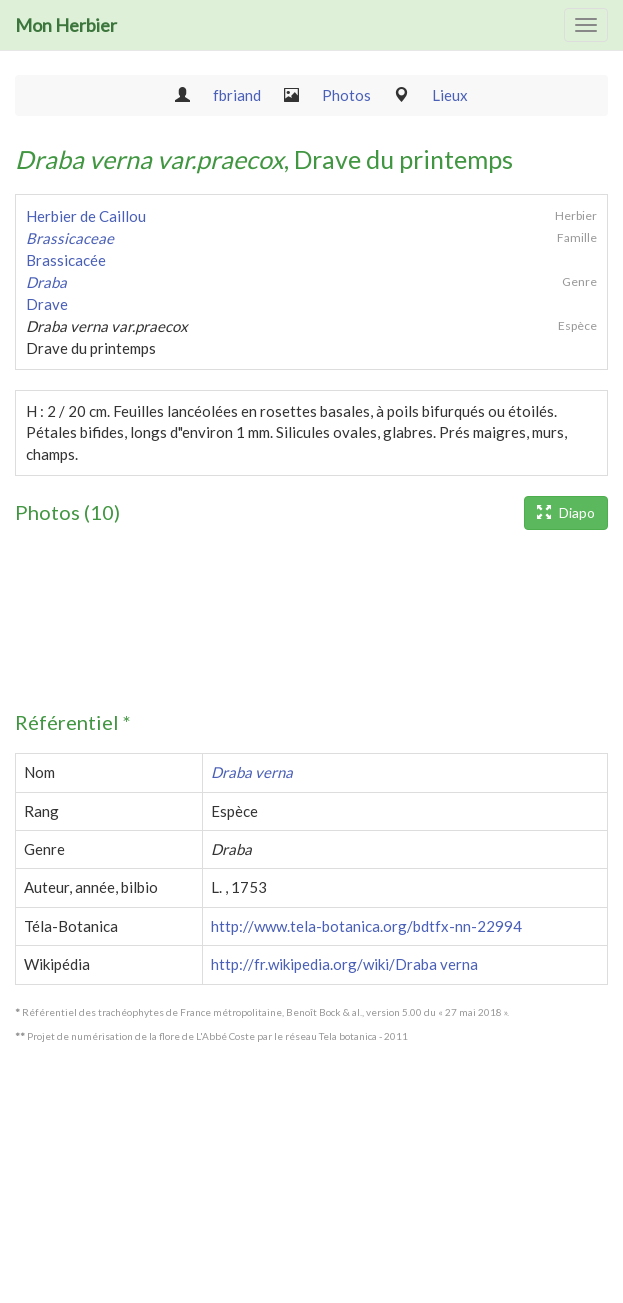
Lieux (450, 95)
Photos (346, 95)
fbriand (237, 95)
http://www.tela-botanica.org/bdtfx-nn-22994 (366, 926)
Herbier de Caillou (86, 216)
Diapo (566, 512)
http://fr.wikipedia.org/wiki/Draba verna (344, 964)
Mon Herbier (66, 25)
